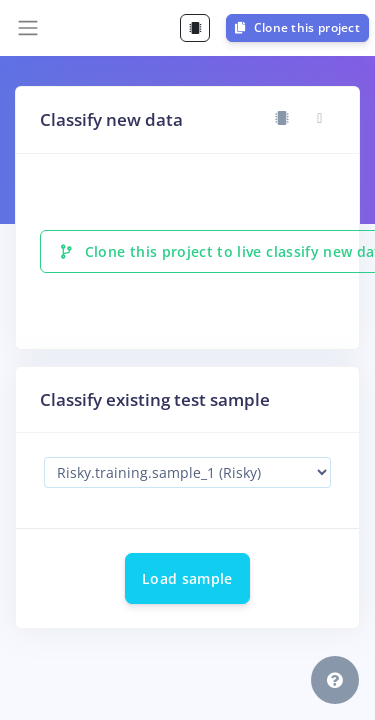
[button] (335, 680)
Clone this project (297, 27)
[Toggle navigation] (28, 28)
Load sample (187, 578)
